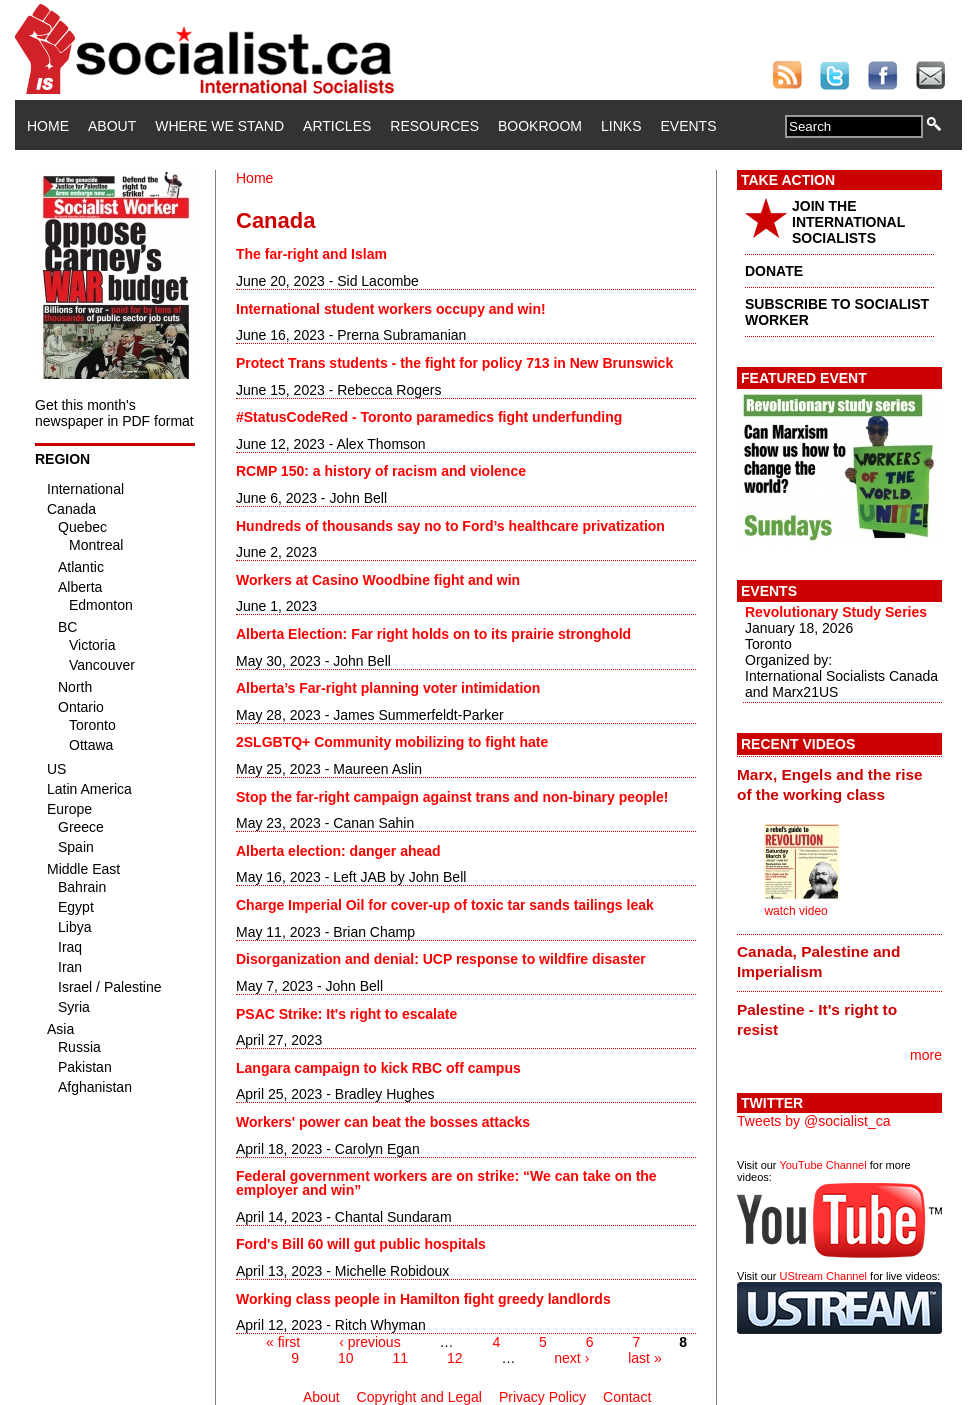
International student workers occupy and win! (391, 309)
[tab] (839, 784)
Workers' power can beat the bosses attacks (383, 1122)
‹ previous (369, 1342)
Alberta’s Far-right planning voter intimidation (388, 688)
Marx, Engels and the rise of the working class (830, 784)
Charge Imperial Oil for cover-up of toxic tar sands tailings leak (445, 905)
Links (621, 126)
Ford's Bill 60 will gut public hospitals (361, 1244)
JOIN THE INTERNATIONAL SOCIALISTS (848, 222)
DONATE (774, 271)
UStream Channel (823, 1276)
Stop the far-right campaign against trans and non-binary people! (452, 797)
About (112, 126)
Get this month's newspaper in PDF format (114, 413)
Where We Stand (219, 126)
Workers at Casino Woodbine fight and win (378, 580)
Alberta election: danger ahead (338, 851)
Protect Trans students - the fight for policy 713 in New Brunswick (454, 363)
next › (571, 1358)
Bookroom (540, 126)
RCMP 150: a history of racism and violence (381, 471)
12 (455, 1358)
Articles (337, 126)
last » (644, 1358)
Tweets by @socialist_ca (814, 1121)
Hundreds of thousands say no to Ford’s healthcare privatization (450, 526)
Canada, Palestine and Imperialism (818, 961)
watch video (795, 911)
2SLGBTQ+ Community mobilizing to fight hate (392, 742)
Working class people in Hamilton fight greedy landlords (423, 1299)
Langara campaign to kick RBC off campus (378, 1068)
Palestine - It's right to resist (817, 1019)
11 (400, 1358)
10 (346, 1358)
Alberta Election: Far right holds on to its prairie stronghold (433, 634)
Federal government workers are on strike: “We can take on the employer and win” (446, 1183)
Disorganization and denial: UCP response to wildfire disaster (441, 959)
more (926, 1055)
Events (688, 126)
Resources (434, 126)
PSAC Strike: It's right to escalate (346, 1014)
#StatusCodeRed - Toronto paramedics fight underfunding (429, 417)
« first (283, 1342)
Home (48, 126)
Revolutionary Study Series (836, 612)
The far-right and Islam (311, 254)
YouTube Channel (822, 1165)
